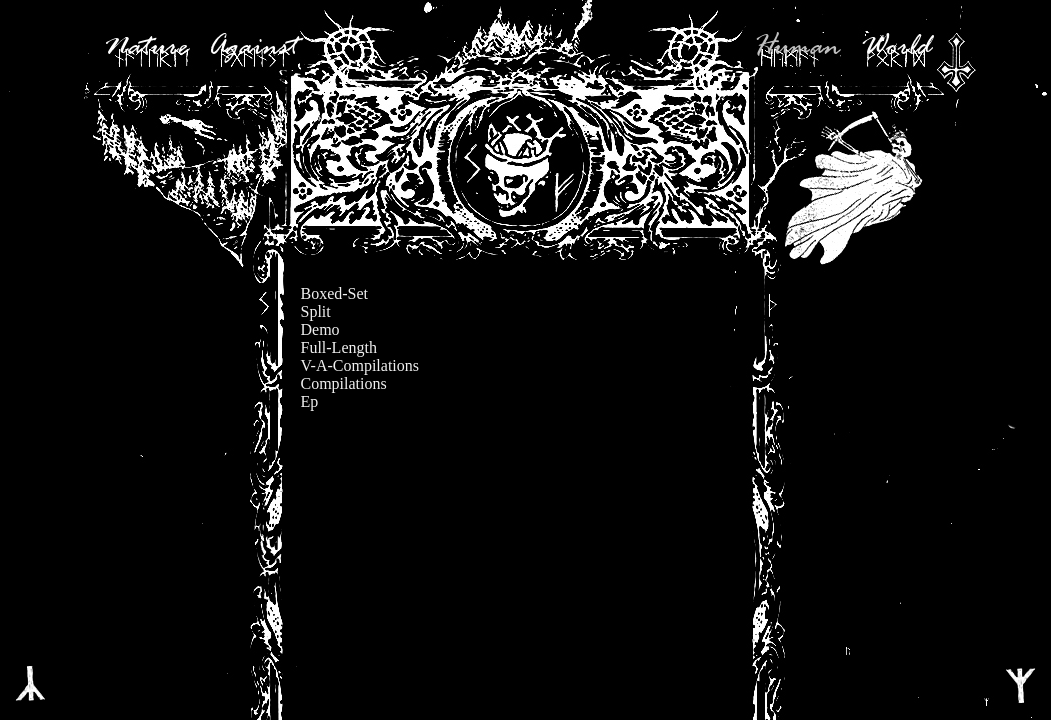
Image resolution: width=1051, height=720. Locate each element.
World (896, 48)
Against (253, 48)
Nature (146, 48)
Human (797, 48)
